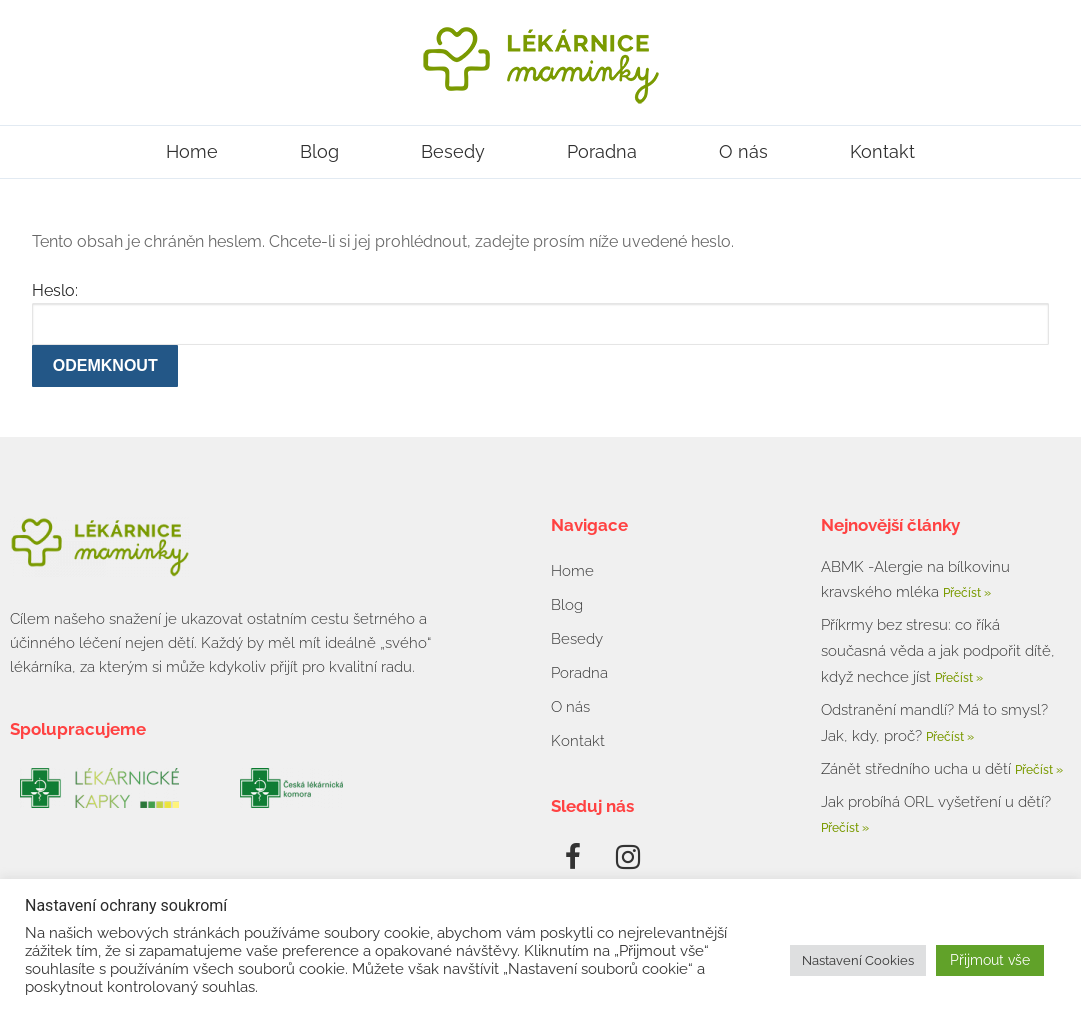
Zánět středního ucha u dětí (918, 769)
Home (192, 151)
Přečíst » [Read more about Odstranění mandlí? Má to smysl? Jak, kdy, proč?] (950, 737)
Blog (319, 151)
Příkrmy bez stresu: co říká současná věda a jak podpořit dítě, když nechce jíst (938, 651)
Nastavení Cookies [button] (858, 960)
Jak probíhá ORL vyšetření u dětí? (936, 802)
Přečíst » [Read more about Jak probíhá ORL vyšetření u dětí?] (845, 828)
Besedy (453, 151)
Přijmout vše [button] (990, 960)
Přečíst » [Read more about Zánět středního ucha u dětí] (1039, 770)
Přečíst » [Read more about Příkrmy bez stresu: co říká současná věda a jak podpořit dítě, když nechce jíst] (959, 678)
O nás (743, 151)
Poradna (602, 151)
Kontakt (882, 151)
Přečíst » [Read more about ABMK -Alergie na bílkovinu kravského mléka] (967, 593)
